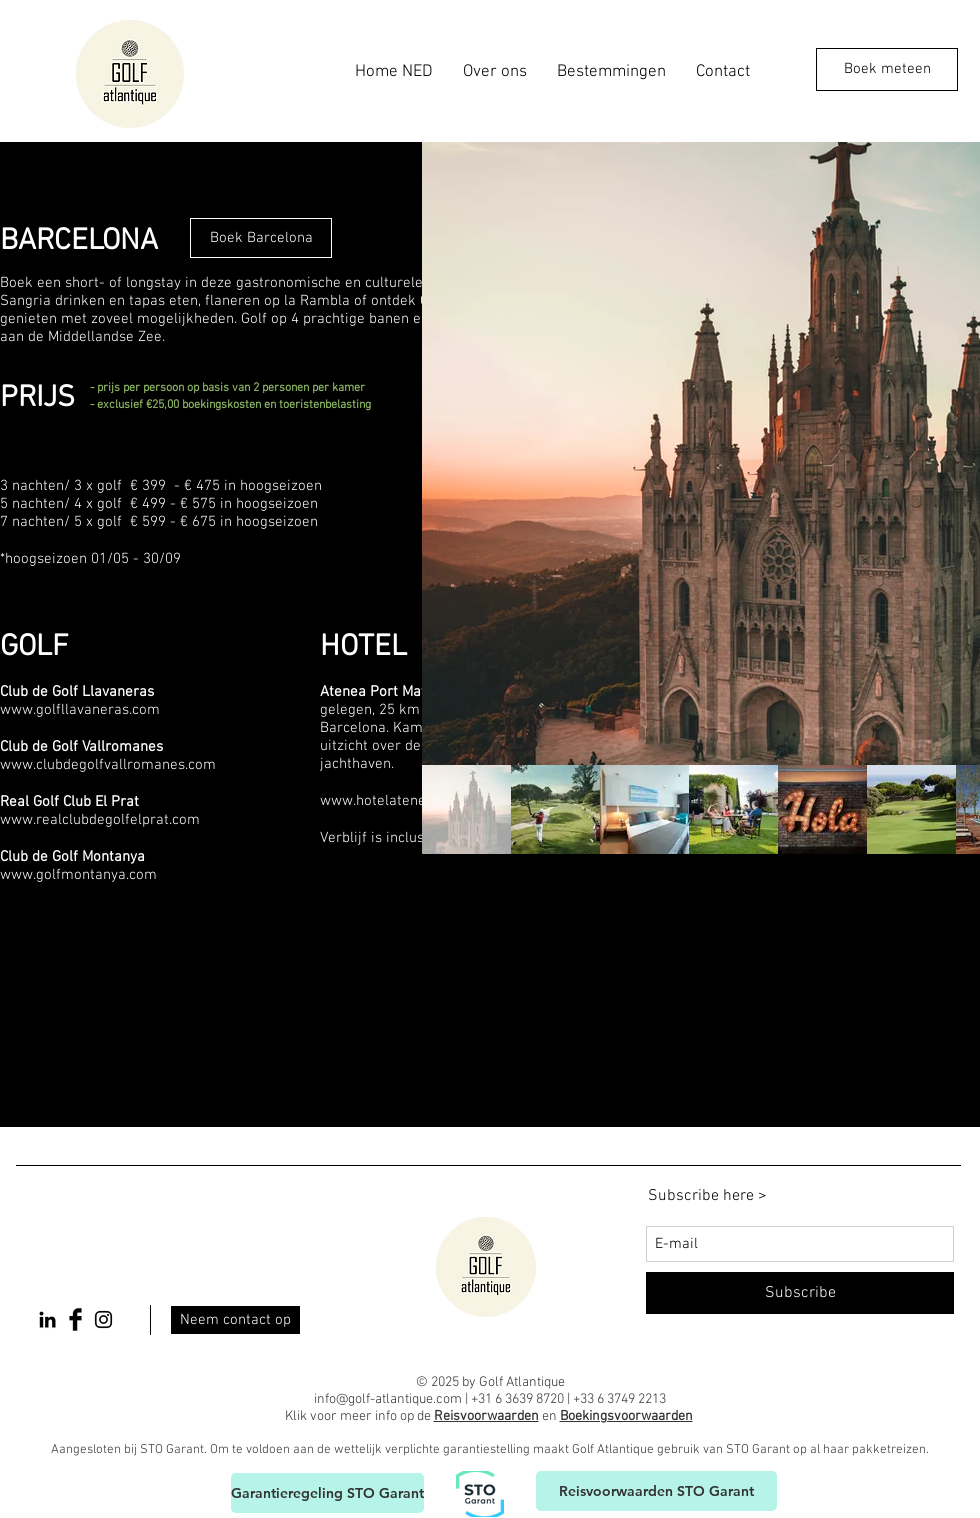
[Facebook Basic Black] (75, 1319)
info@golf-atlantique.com (388, 1399)
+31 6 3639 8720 (517, 1399)
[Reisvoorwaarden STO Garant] (656, 1491)
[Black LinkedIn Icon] (47, 1319)
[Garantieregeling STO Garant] (327, 1493)
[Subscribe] (800, 1293)
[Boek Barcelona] (261, 238)
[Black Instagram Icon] (103, 1319)
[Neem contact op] (235, 1320)
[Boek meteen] (887, 69)
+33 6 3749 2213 (619, 1399)
